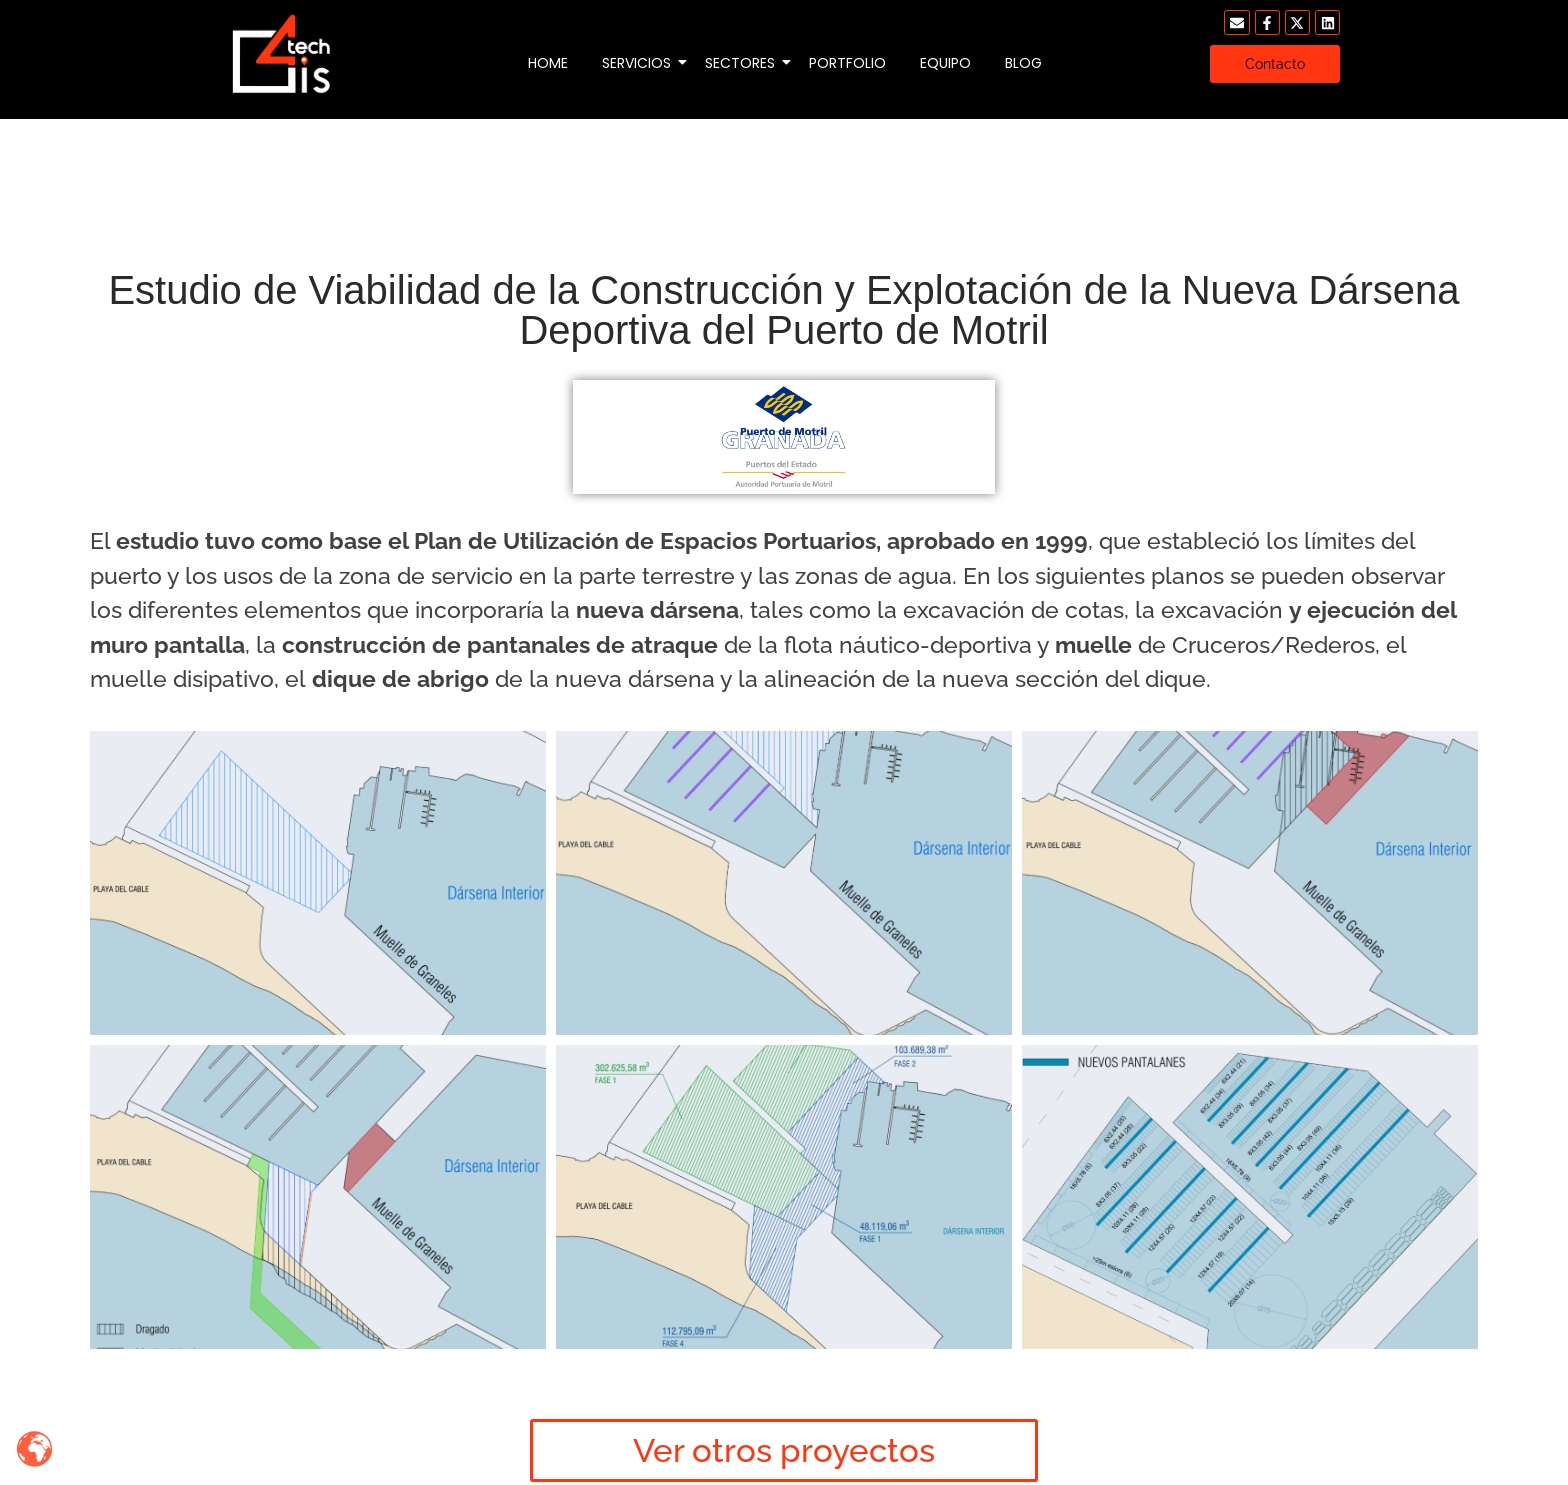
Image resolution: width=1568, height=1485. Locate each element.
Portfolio (847, 63)
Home (548, 63)
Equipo (945, 63)
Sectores (743, 63)
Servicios (640, 63)
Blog (1023, 63)
